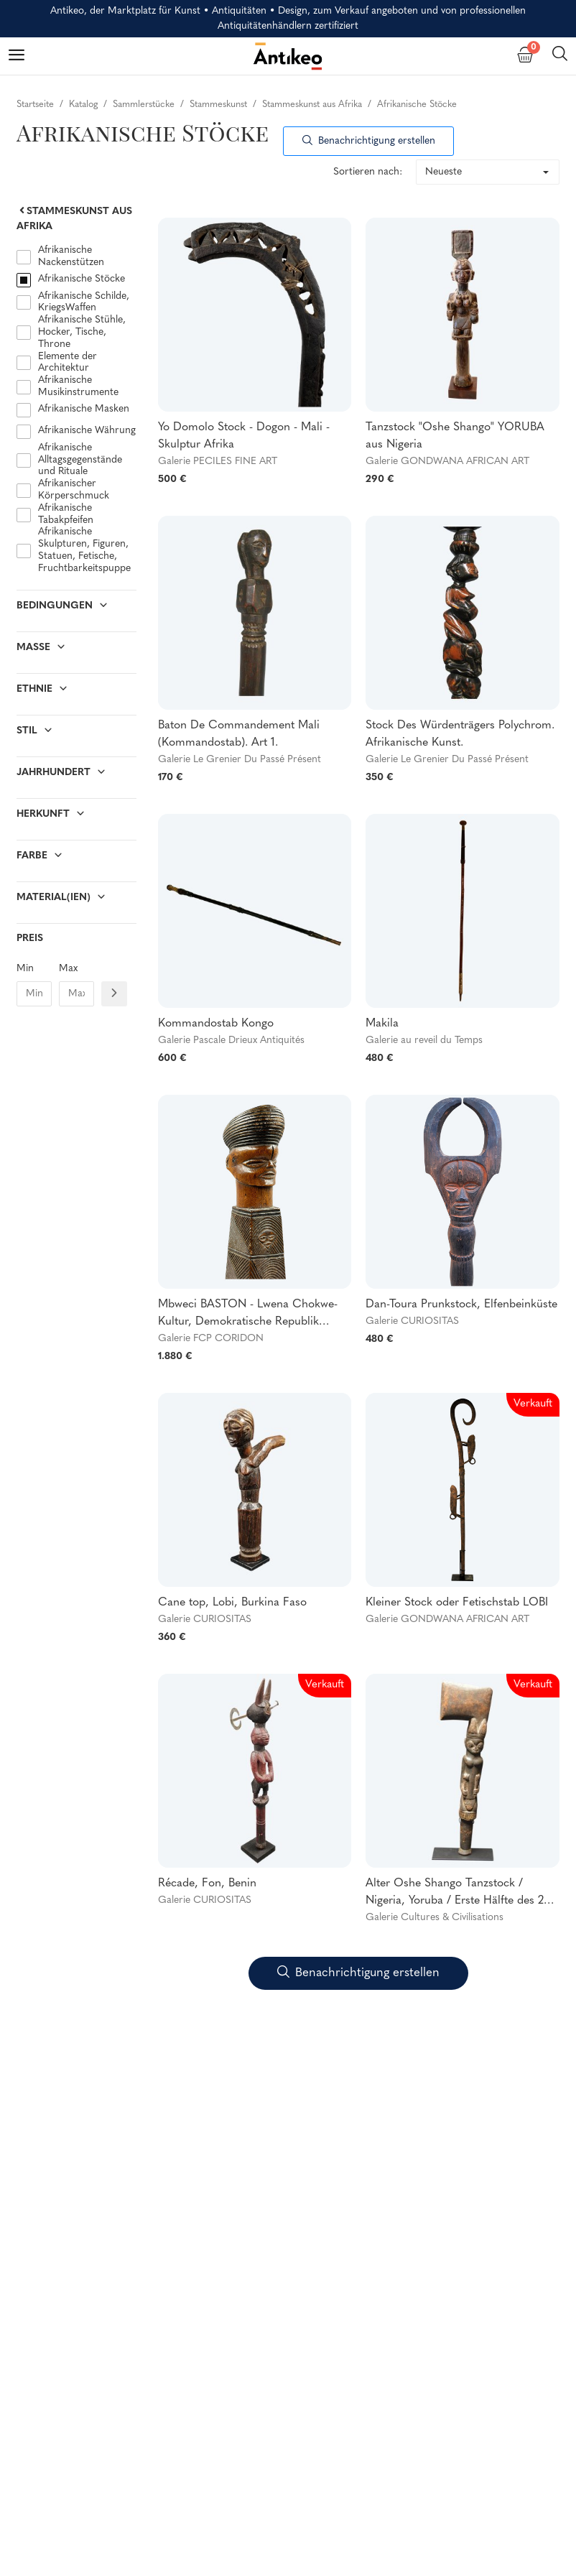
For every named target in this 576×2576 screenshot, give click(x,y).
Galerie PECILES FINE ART (217, 461)
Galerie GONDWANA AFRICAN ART (447, 461)
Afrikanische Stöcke (81, 279)
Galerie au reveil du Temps (424, 1040)
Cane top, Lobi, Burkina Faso (232, 1602)
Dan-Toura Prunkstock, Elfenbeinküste (461, 1304)
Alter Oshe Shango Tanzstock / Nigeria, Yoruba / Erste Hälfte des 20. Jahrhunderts (460, 1893)
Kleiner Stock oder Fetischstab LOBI (457, 1602)
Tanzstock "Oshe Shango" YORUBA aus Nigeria (455, 436)
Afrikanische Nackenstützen (71, 256)
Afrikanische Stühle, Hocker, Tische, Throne (82, 332)
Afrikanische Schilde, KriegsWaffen (83, 302)
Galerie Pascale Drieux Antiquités (231, 1040)
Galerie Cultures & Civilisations (434, 1917)
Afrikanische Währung (87, 430)
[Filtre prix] (114, 993)
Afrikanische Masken (83, 409)
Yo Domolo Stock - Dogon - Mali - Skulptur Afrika (244, 436)
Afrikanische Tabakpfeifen (65, 514)
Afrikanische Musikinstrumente (78, 386)
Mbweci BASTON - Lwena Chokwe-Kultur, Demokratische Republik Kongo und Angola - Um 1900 (248, 1314)
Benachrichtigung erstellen (368, 141)
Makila (382, 1023)
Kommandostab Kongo (216, 1023)
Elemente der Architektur (67, 362)
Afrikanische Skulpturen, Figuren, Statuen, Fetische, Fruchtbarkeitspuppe (84, 550)
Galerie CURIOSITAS (412, 1321)
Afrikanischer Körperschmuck (73, 489)
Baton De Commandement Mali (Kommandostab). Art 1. (239, 734)
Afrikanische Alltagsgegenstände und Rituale (80, 460)
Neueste (443, 172)
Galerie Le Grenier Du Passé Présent (239, 759)
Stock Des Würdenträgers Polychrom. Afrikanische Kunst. (460, 734)
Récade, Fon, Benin (207, 1883)
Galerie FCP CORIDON (211, 1338)
